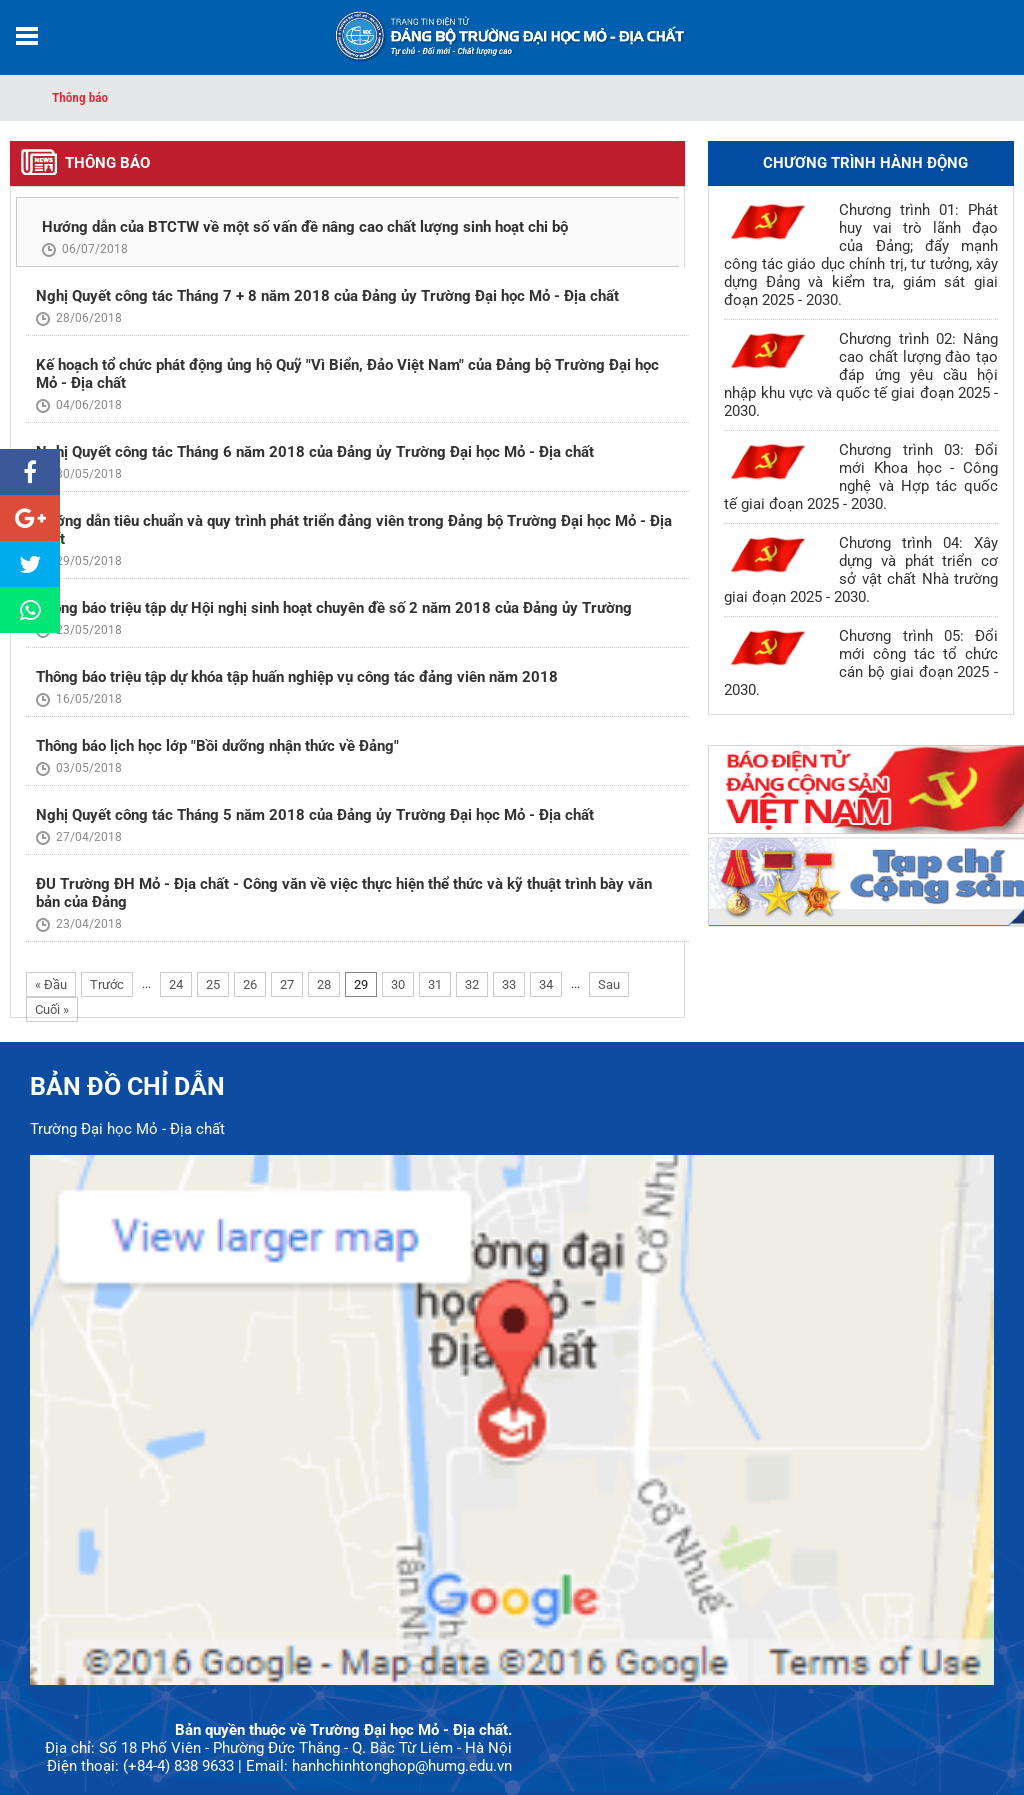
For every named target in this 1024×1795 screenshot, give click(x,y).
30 (398, 984)
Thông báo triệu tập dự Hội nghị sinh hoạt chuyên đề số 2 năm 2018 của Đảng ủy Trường (334, 608)
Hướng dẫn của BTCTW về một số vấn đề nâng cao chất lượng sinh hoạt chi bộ (305, 227)
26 (250, 984)
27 (287, 984)
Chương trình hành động (865, 163)
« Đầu (51, 984)
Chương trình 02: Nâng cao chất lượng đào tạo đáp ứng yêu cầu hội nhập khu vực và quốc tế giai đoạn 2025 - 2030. (861, 375)
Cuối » (52, 1009)
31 (435, 984)
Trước (107, 984)
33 (509, 984)
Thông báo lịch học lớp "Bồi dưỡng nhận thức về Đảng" (217, 746)
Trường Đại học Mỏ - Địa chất (127, 1129)
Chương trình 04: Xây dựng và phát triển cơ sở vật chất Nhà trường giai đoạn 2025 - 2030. (861, 570)
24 (176, 984)
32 (472, 984)
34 (546, 984)
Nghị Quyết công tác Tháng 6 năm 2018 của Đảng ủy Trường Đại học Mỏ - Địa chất (315, 452)
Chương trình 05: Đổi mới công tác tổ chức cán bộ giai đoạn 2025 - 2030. (861, 663)
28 (324, 984)
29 (361, 984)
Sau (609, 984)
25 (213, 984)
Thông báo (80, 97)
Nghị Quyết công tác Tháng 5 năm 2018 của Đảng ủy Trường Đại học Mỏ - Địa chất (315, 815)
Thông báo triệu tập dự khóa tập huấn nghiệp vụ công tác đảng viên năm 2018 (297, 677)
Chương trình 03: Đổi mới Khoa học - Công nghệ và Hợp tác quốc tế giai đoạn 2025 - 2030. (861, 477)
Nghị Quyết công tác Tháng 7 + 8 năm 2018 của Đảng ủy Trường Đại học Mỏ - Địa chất (327, 296)
